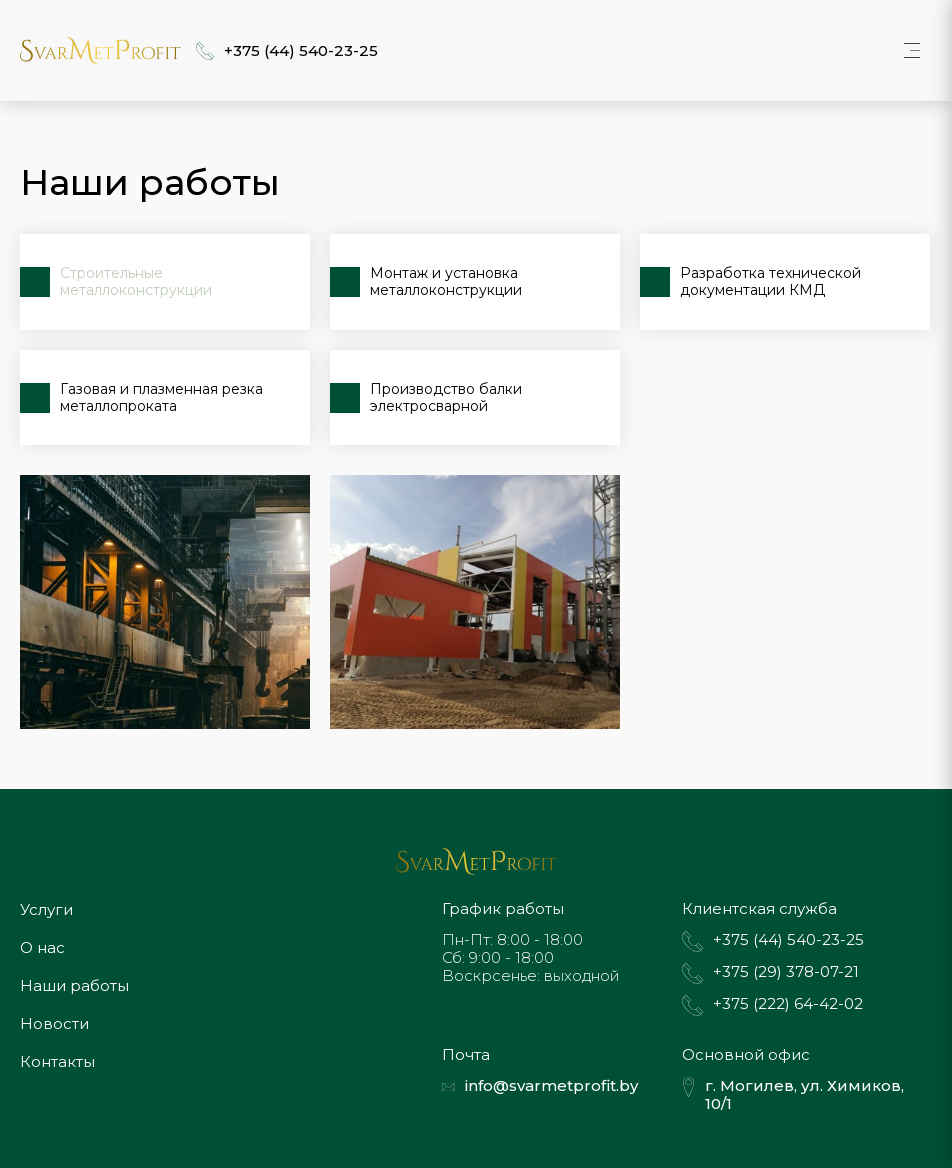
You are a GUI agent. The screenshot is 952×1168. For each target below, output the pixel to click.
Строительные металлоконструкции (136, 281)
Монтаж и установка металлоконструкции (446, 281)
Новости (54, 1023)
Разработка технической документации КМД (770, 281)
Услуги (46, 909)
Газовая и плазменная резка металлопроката (161, 397)
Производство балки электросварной (446, 397)
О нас (42, 947)
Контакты (57, 1061)
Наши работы (74, 985)
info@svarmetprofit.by (551, 1086)
